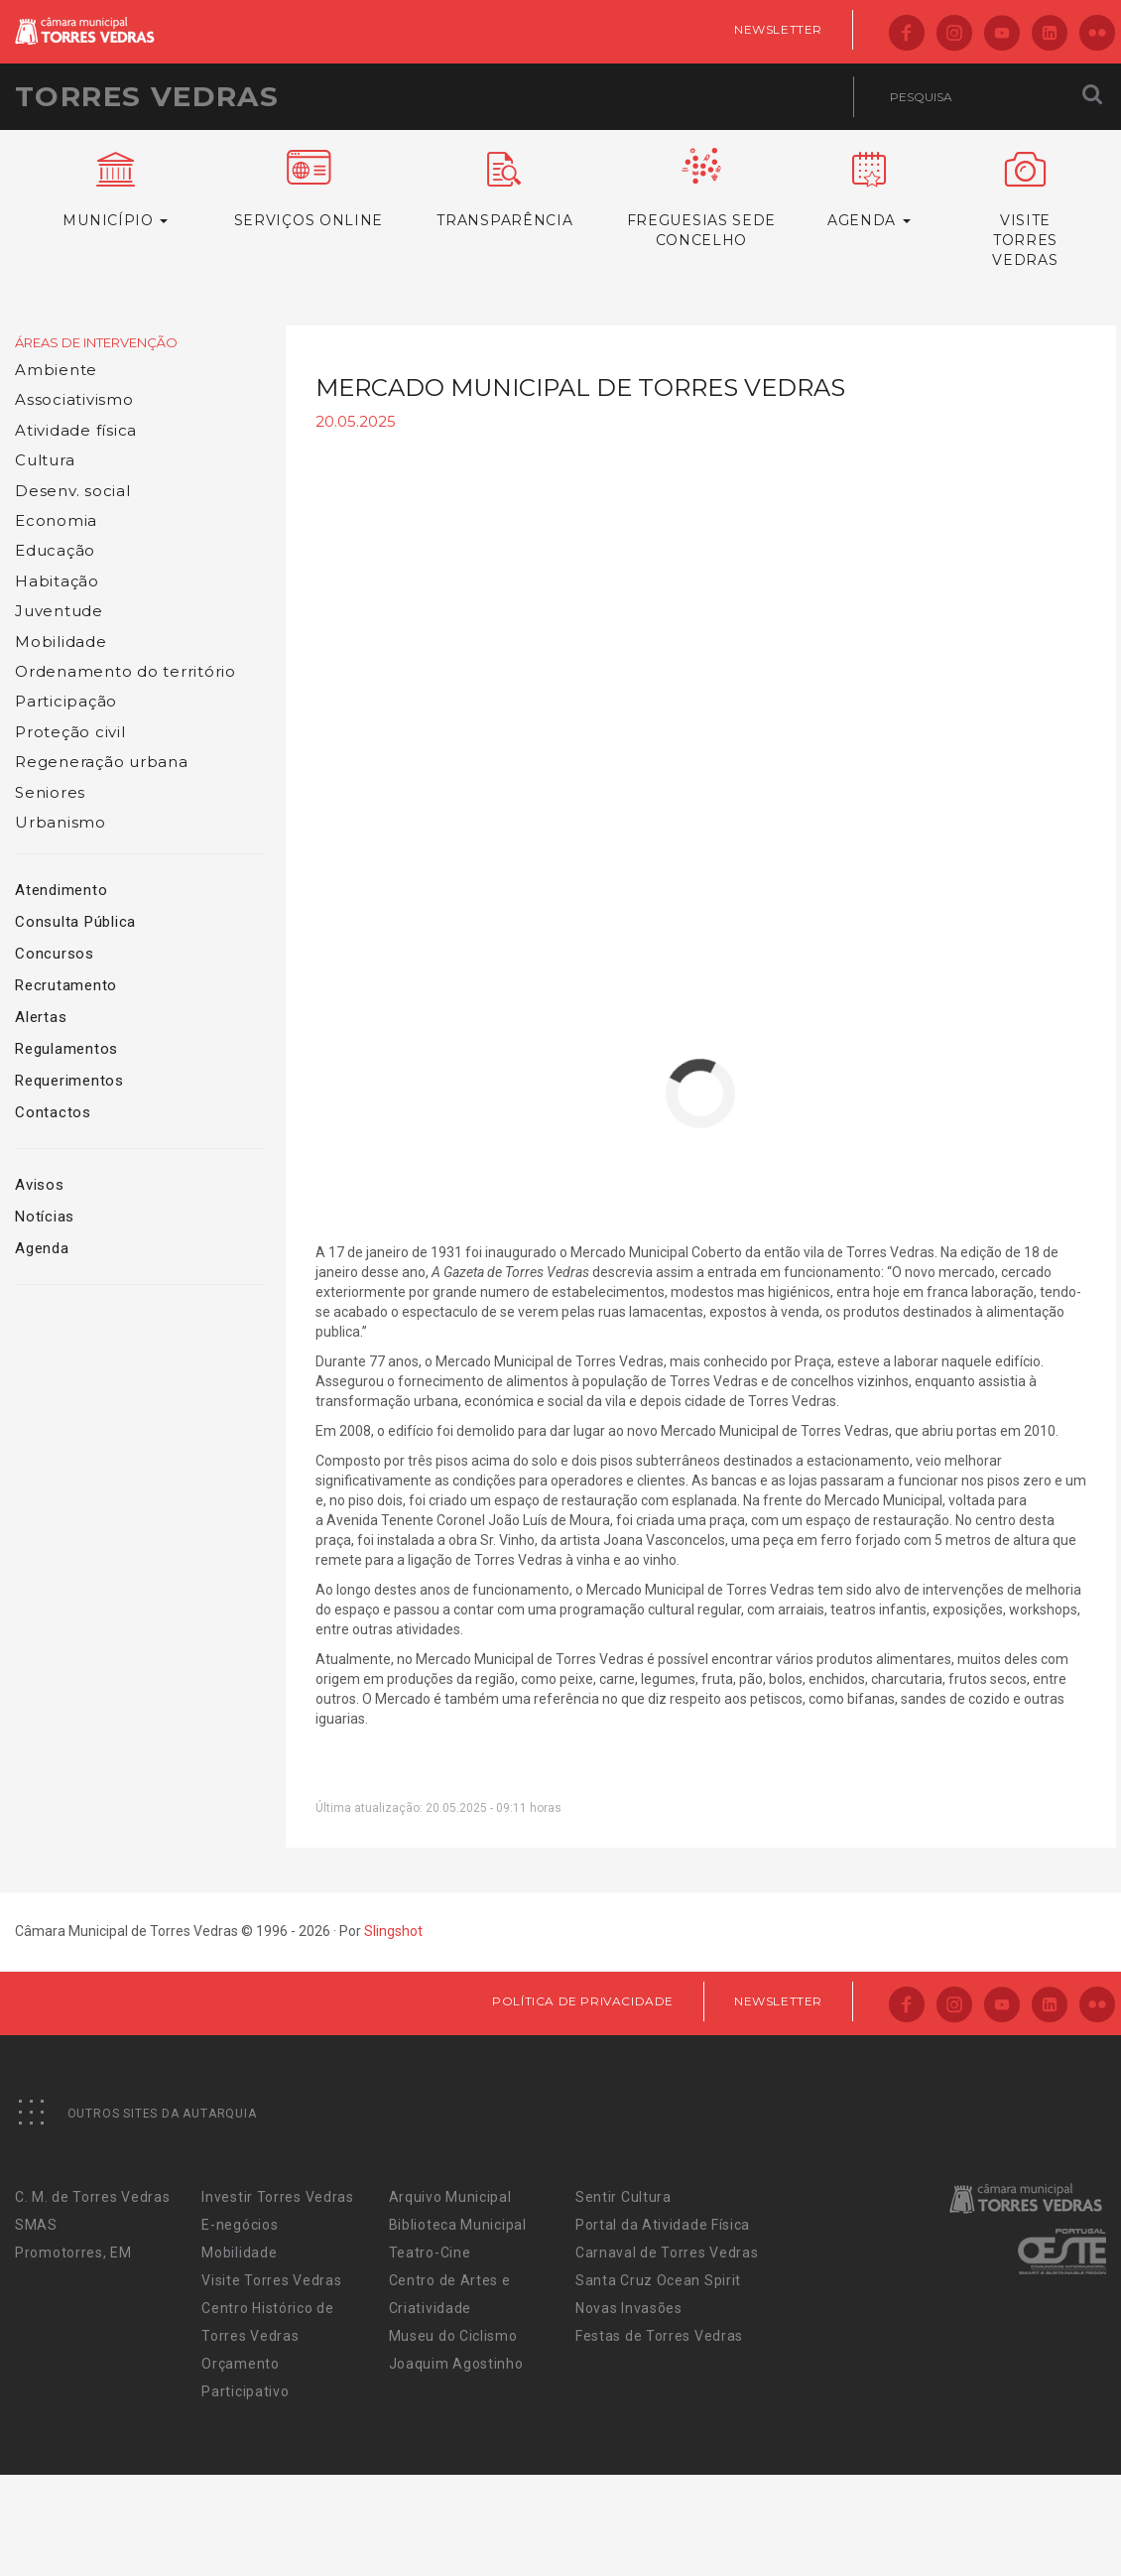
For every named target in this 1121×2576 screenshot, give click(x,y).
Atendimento (61, 890)
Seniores (50, 792)
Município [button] (115, 190)
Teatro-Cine (430, 2252)
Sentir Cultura (623, 2197)
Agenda (42, 1248)
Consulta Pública (75, 922)
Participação (66, 701)
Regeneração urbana (101, 761)
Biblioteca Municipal (458, 2225)
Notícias (44, 1216)
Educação (55, 550)
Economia (56, 520)
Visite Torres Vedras (271, 2280)
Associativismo (74, 399)
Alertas (40, 1017)
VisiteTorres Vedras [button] (1025, 210)
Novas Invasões (629, 2308)
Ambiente (56, 369)
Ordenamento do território (125, 671)
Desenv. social (73, 490)
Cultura (44, 460)
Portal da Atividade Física (662, 2225)
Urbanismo (60, 822)
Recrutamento (66, 985)
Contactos (53, 1112)
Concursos (54, 954)
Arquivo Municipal (450, 2197)
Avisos (39, 1185)
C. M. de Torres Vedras (92, 2197)
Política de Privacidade (583, 2001)
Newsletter (778, 29)
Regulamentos (66, 1049)
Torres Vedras (147, 96)
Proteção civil (70, 731)
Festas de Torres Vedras (659, 2336)
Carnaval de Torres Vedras (667, 2252)
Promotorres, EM (73, 2252)
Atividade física (76, 430)
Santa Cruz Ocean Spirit (658, 2280)
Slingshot (393, 1931)
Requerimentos (69, 1081)
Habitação (57, 581)
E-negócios (239, 2225)
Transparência (505, 190)
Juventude (59, 610)
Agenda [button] (869, 190)
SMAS (36, 2225)
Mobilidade (61, 641)
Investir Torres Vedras (277, 2197)
